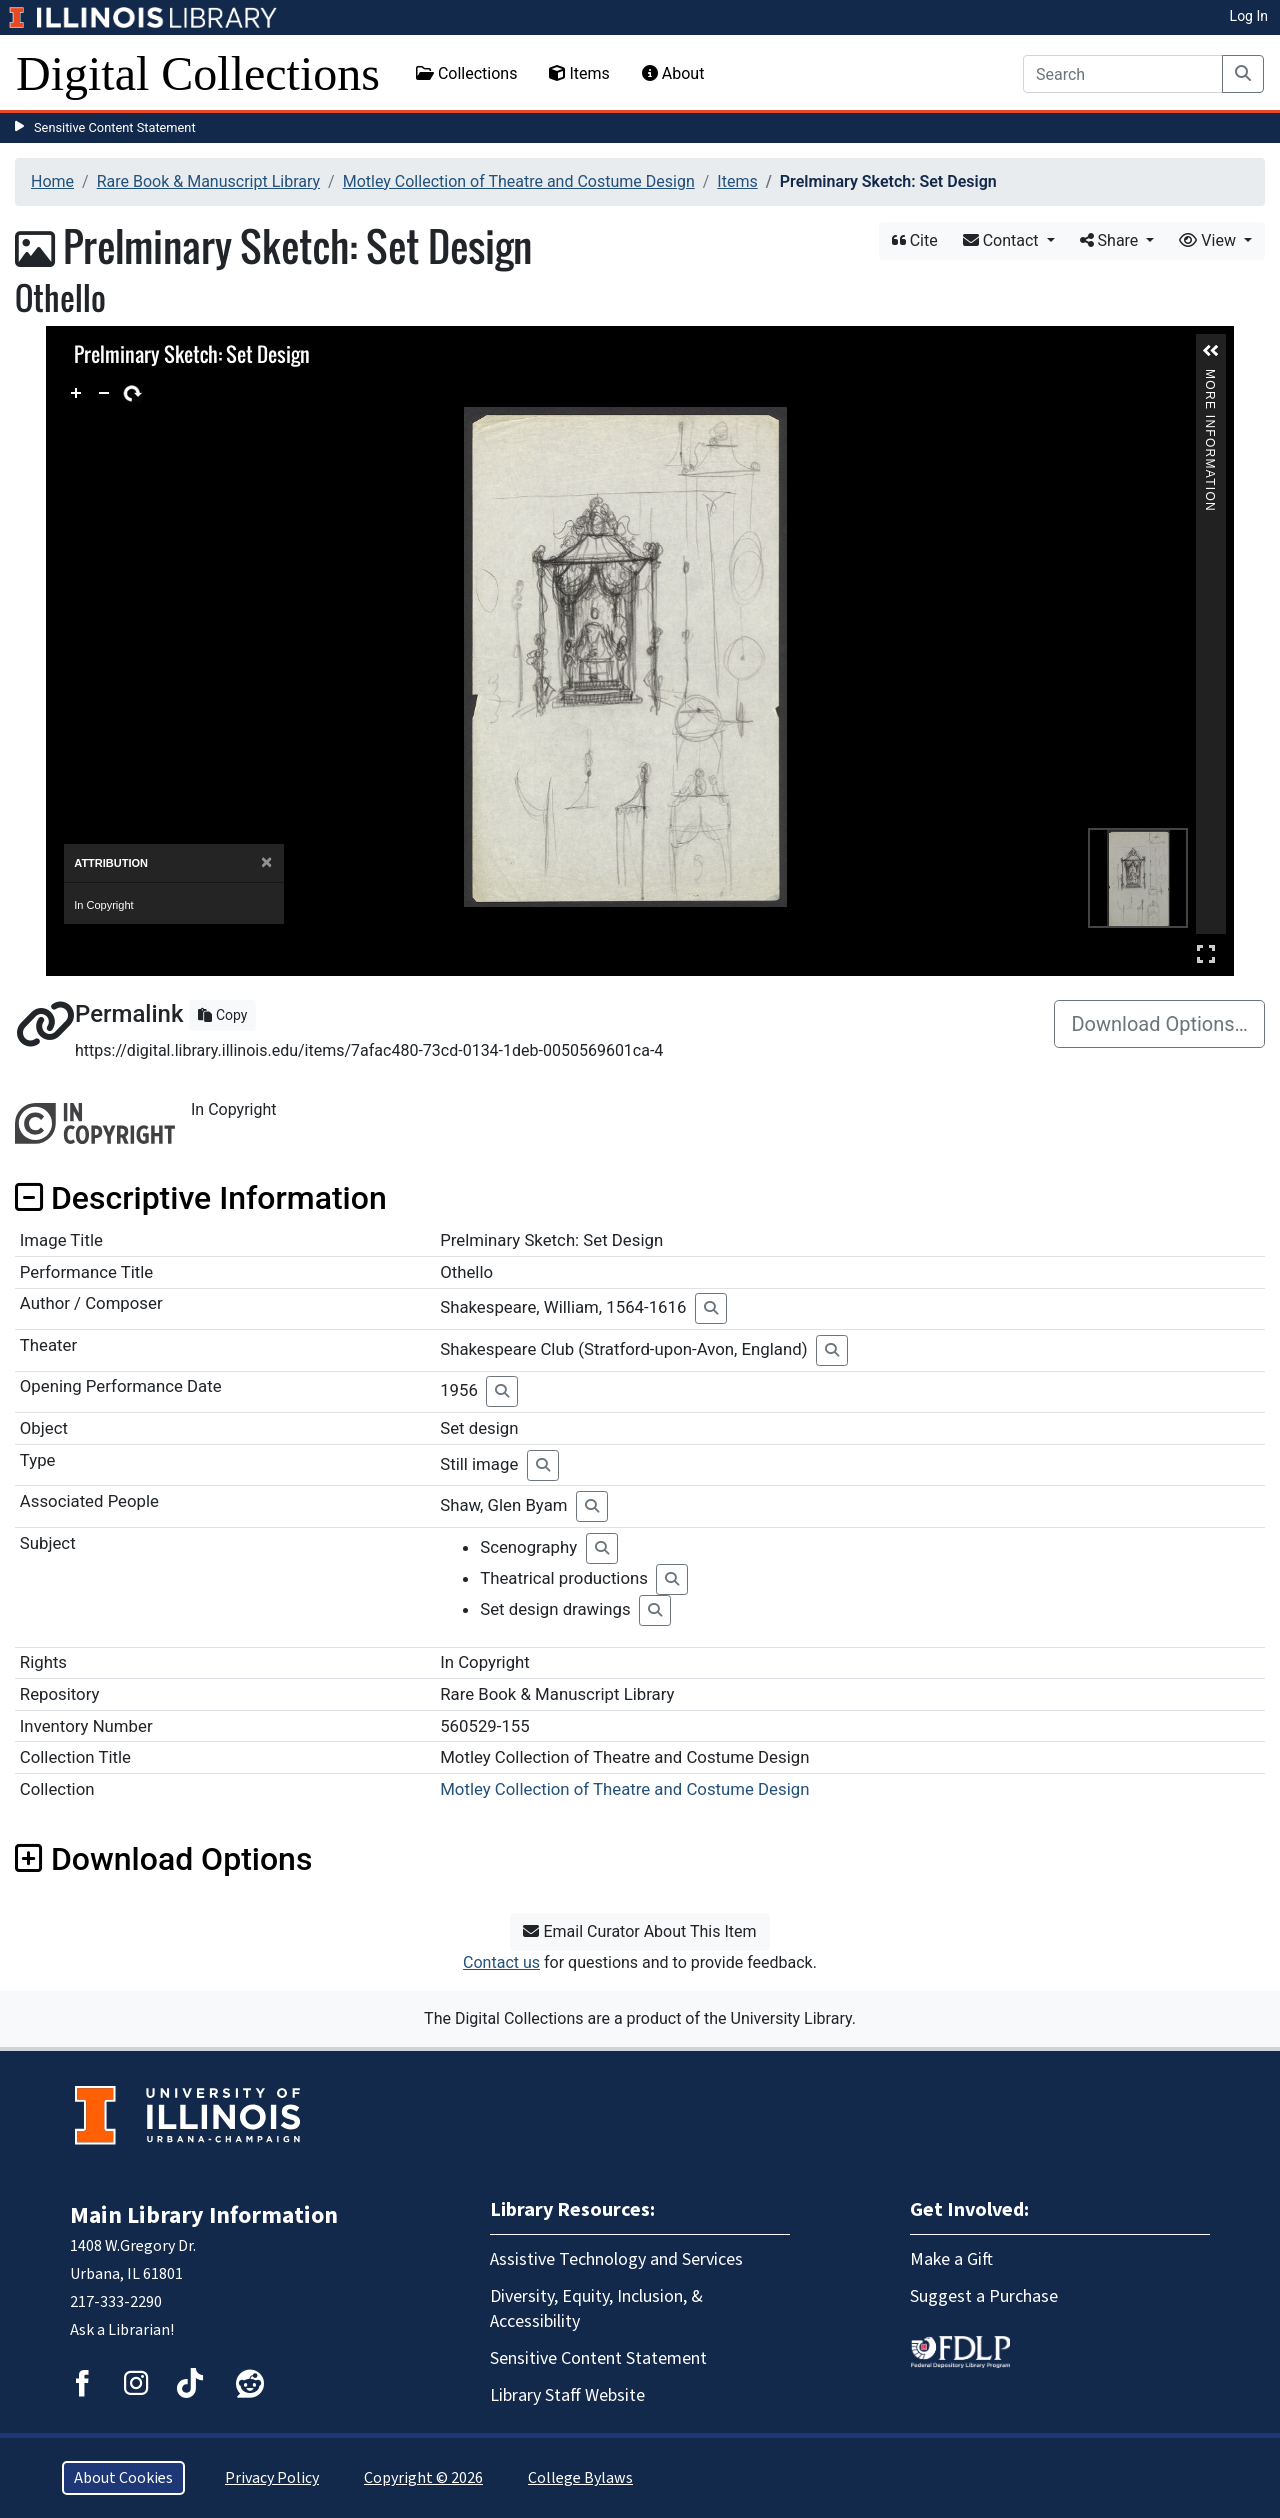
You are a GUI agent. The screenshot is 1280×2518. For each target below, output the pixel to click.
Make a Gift (951, 2259)
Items (579, 73)
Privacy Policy (272, 2478)
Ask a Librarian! (122, 2330)
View (1209, 240)
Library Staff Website (567, 2395)
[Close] (266, 862)
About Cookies (123, 2478)
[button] (1211, 351)
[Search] (1123, 74)
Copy (222, 1015)
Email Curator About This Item (639, 1931)
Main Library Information (204, 2215)
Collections (467, 73)
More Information (1210, 377)
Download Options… (1159, 1024)
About (673, 73)
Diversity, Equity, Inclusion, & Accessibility (596, 2309)
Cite (915, 240)
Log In (1249, 16)
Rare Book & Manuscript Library (208, 181)
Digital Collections (198, 73)
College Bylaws (580, 2478)
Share (1111, 240)
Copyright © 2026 (423, 2478)
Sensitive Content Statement (115, 127)
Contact (1003, 240)
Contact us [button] (501, 1962)
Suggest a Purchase (984, 2296)
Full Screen (1206, 953)
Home (52, 181)
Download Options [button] (163, 1859)
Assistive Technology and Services (616, 2259)
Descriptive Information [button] (201, 1198)
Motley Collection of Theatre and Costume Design (519, 181)
